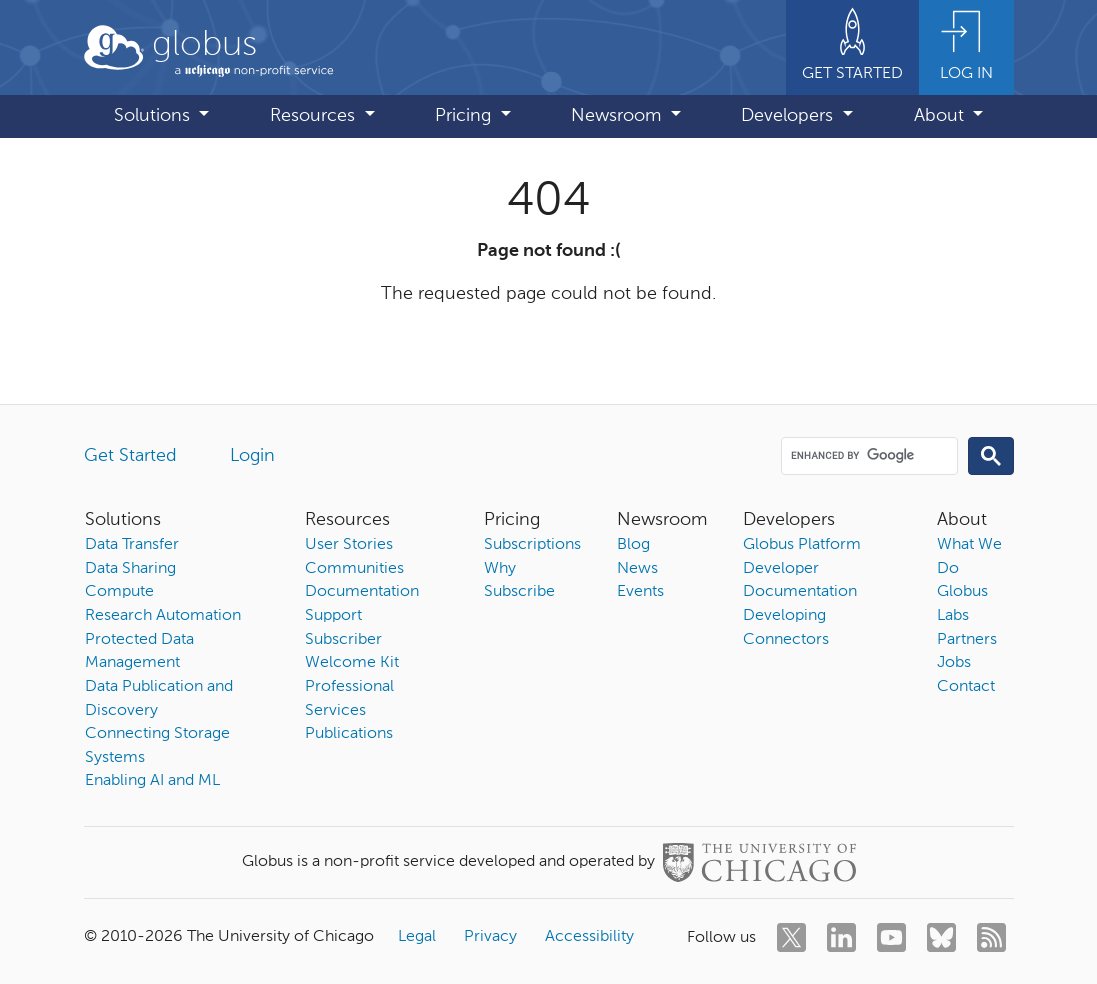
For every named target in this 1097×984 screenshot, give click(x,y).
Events (640, 592)
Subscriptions (532, 545)
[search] (867, 455)
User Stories (349, 545)
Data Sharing (130, 569)
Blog (633, 545)
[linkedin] (841, 937)
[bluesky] (941, 937)
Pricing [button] (465, 116)
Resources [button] (315, 116)
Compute (119, 592)
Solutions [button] (154, 116)
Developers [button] (789, 116)
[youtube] (891, 937)
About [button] (941, 116)
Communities (354, 569)
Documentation (362, 592)
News (637, 569)
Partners (967, 640)
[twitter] (791, 937)
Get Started (130, 456)
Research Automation (163, 616)
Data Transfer (132, 545)
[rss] (991, 937)
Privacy (490, 937)
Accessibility (589, 937)
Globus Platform (802, 545)
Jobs (954, 663)
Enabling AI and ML (152, 781)
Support (333, 616)
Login (252, 456)
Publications (349, 734)
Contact (966, 687)
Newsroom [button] (618, 116)
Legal (417, 937)
